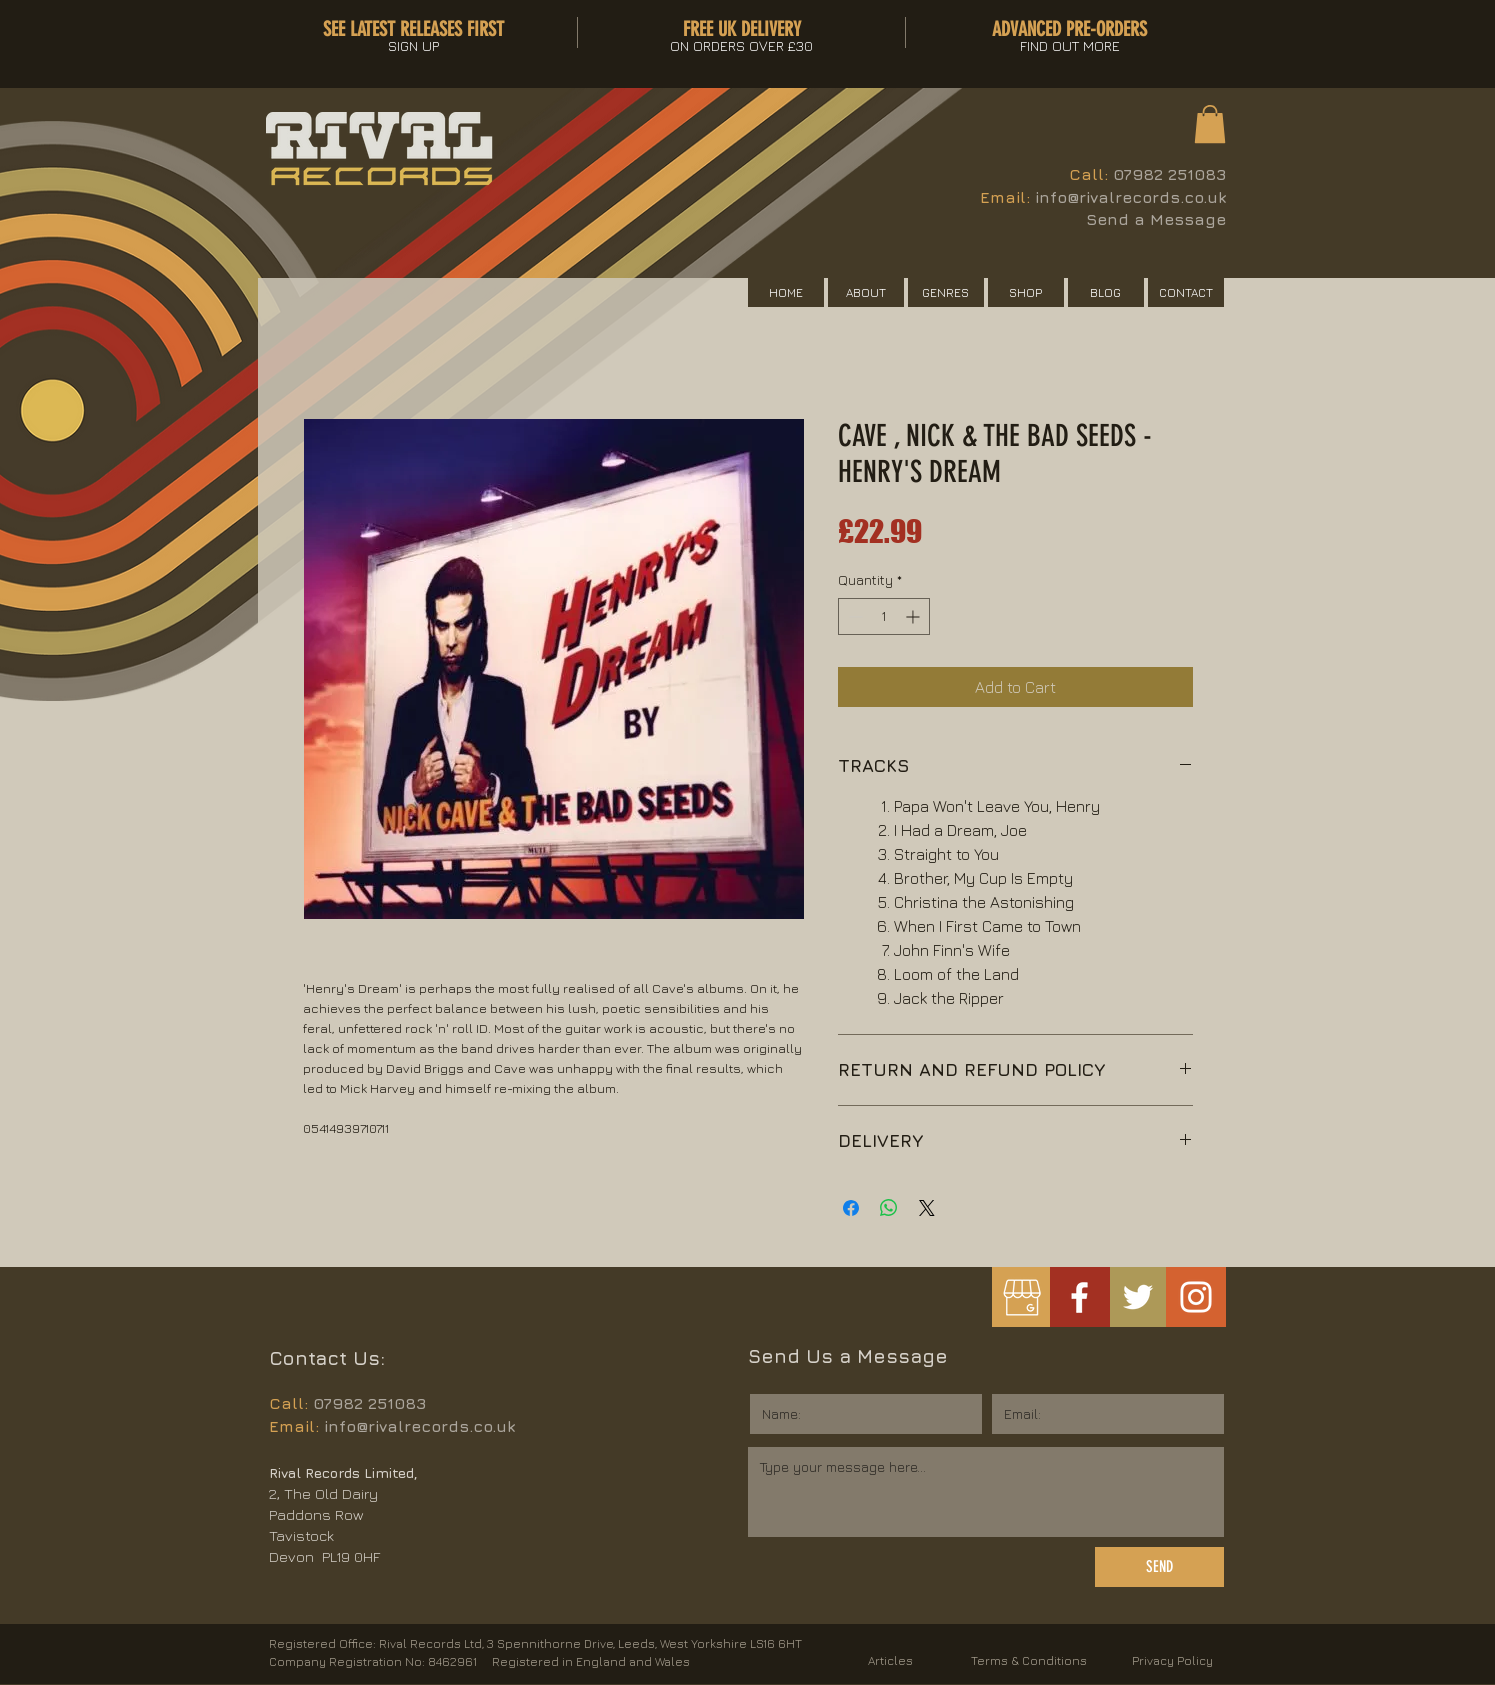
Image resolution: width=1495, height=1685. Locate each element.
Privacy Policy (1172, 1660)
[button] (1210, 124)
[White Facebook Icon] (1079, 1297)
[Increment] (914, 616)
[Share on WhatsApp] (889, 1208)
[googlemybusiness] (1021, 1297)
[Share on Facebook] (851, 1208)
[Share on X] (927, 1208)
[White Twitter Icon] (1138, 1297)
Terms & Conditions (1029, 1660)
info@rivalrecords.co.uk (1130, 197)
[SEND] (1159, 1567)
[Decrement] (853, 616)
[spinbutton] (884, 616)
